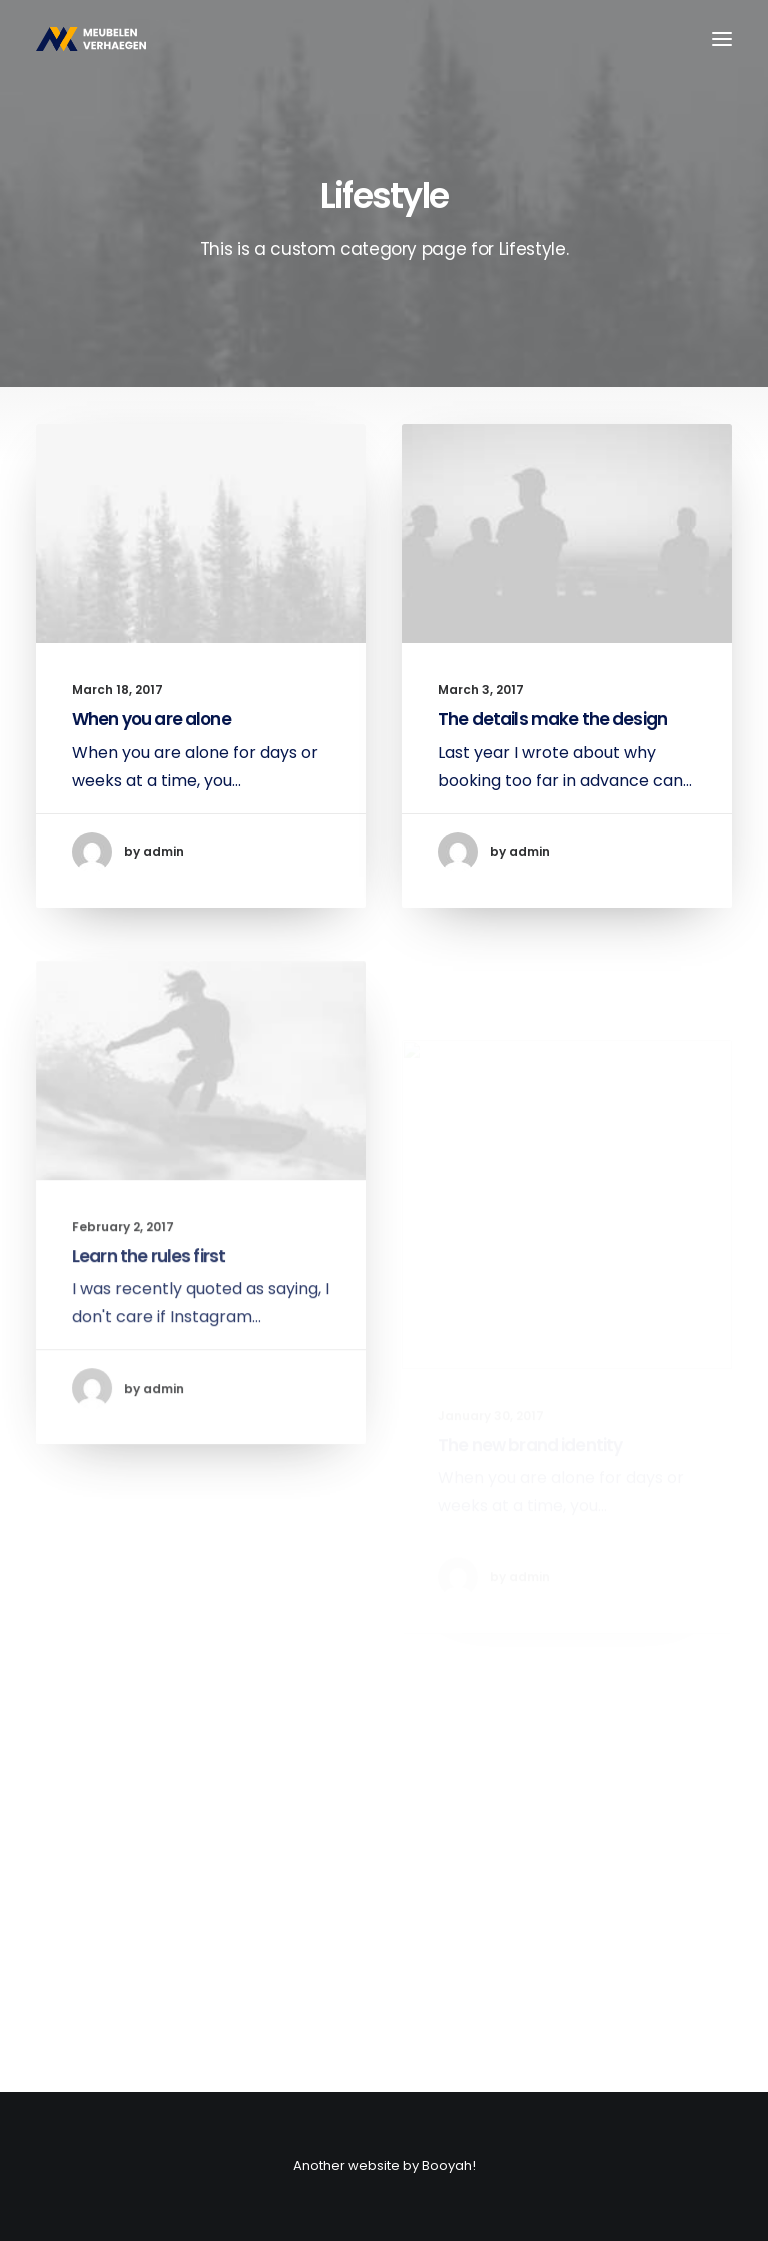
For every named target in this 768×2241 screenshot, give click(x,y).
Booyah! (449, 2165)
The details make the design (552, 720)
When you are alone (151, 719)
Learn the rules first (148, 1310)
